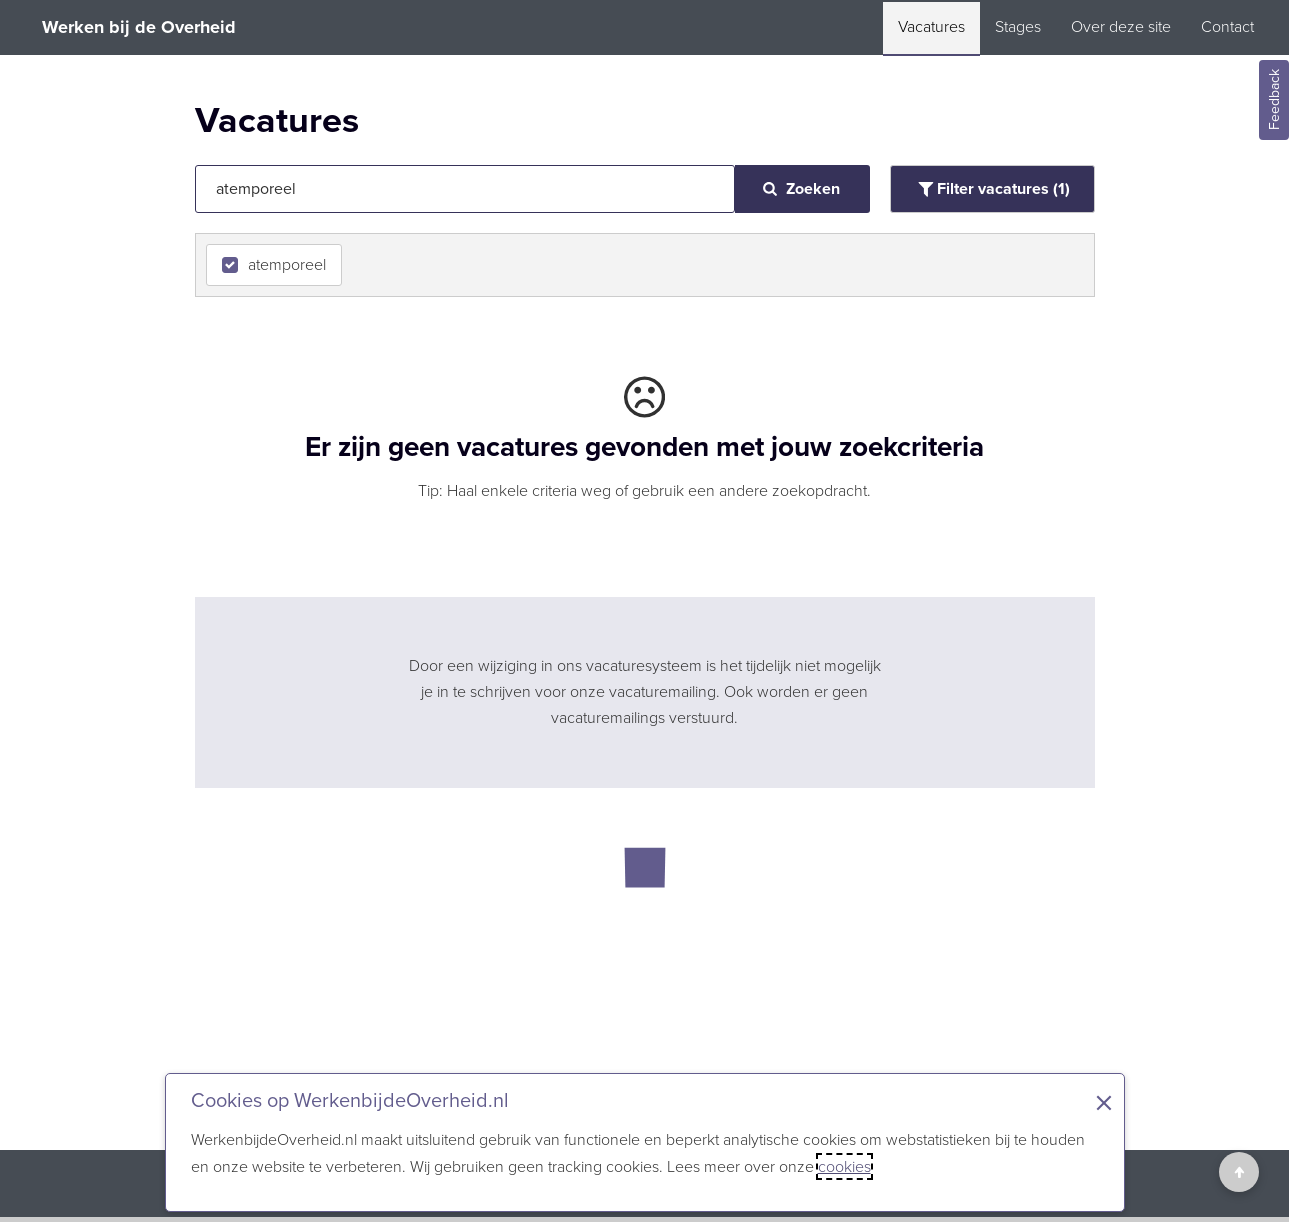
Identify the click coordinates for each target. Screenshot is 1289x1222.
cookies (844, 1166)
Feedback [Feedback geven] (1274, 100)
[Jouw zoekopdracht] (465, 189)
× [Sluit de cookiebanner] (1104, 1103)
